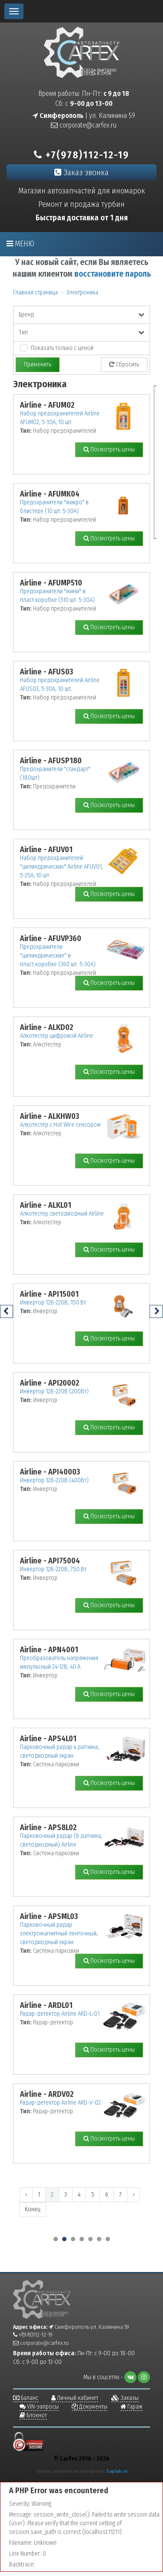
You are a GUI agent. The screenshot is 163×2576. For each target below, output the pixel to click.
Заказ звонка (81, 172)
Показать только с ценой (62, 348)
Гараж (131, 2406)
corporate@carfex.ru (83, 125)
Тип (81, 332)
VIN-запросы (39, 2406)
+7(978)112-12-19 (81, 155)
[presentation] (6, 1311)
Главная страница (35, 292)
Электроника (82, 292)
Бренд (81, 314)
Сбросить (124, 364)
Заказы (125, 2398)
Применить (37, 364)
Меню (20, 243)
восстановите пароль (112, 274)
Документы (89, 2406)
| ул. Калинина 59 (84, 115)
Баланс (25, 2398)
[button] (55, 2239)
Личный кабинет (74, 2398)
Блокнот (33, 2415)
